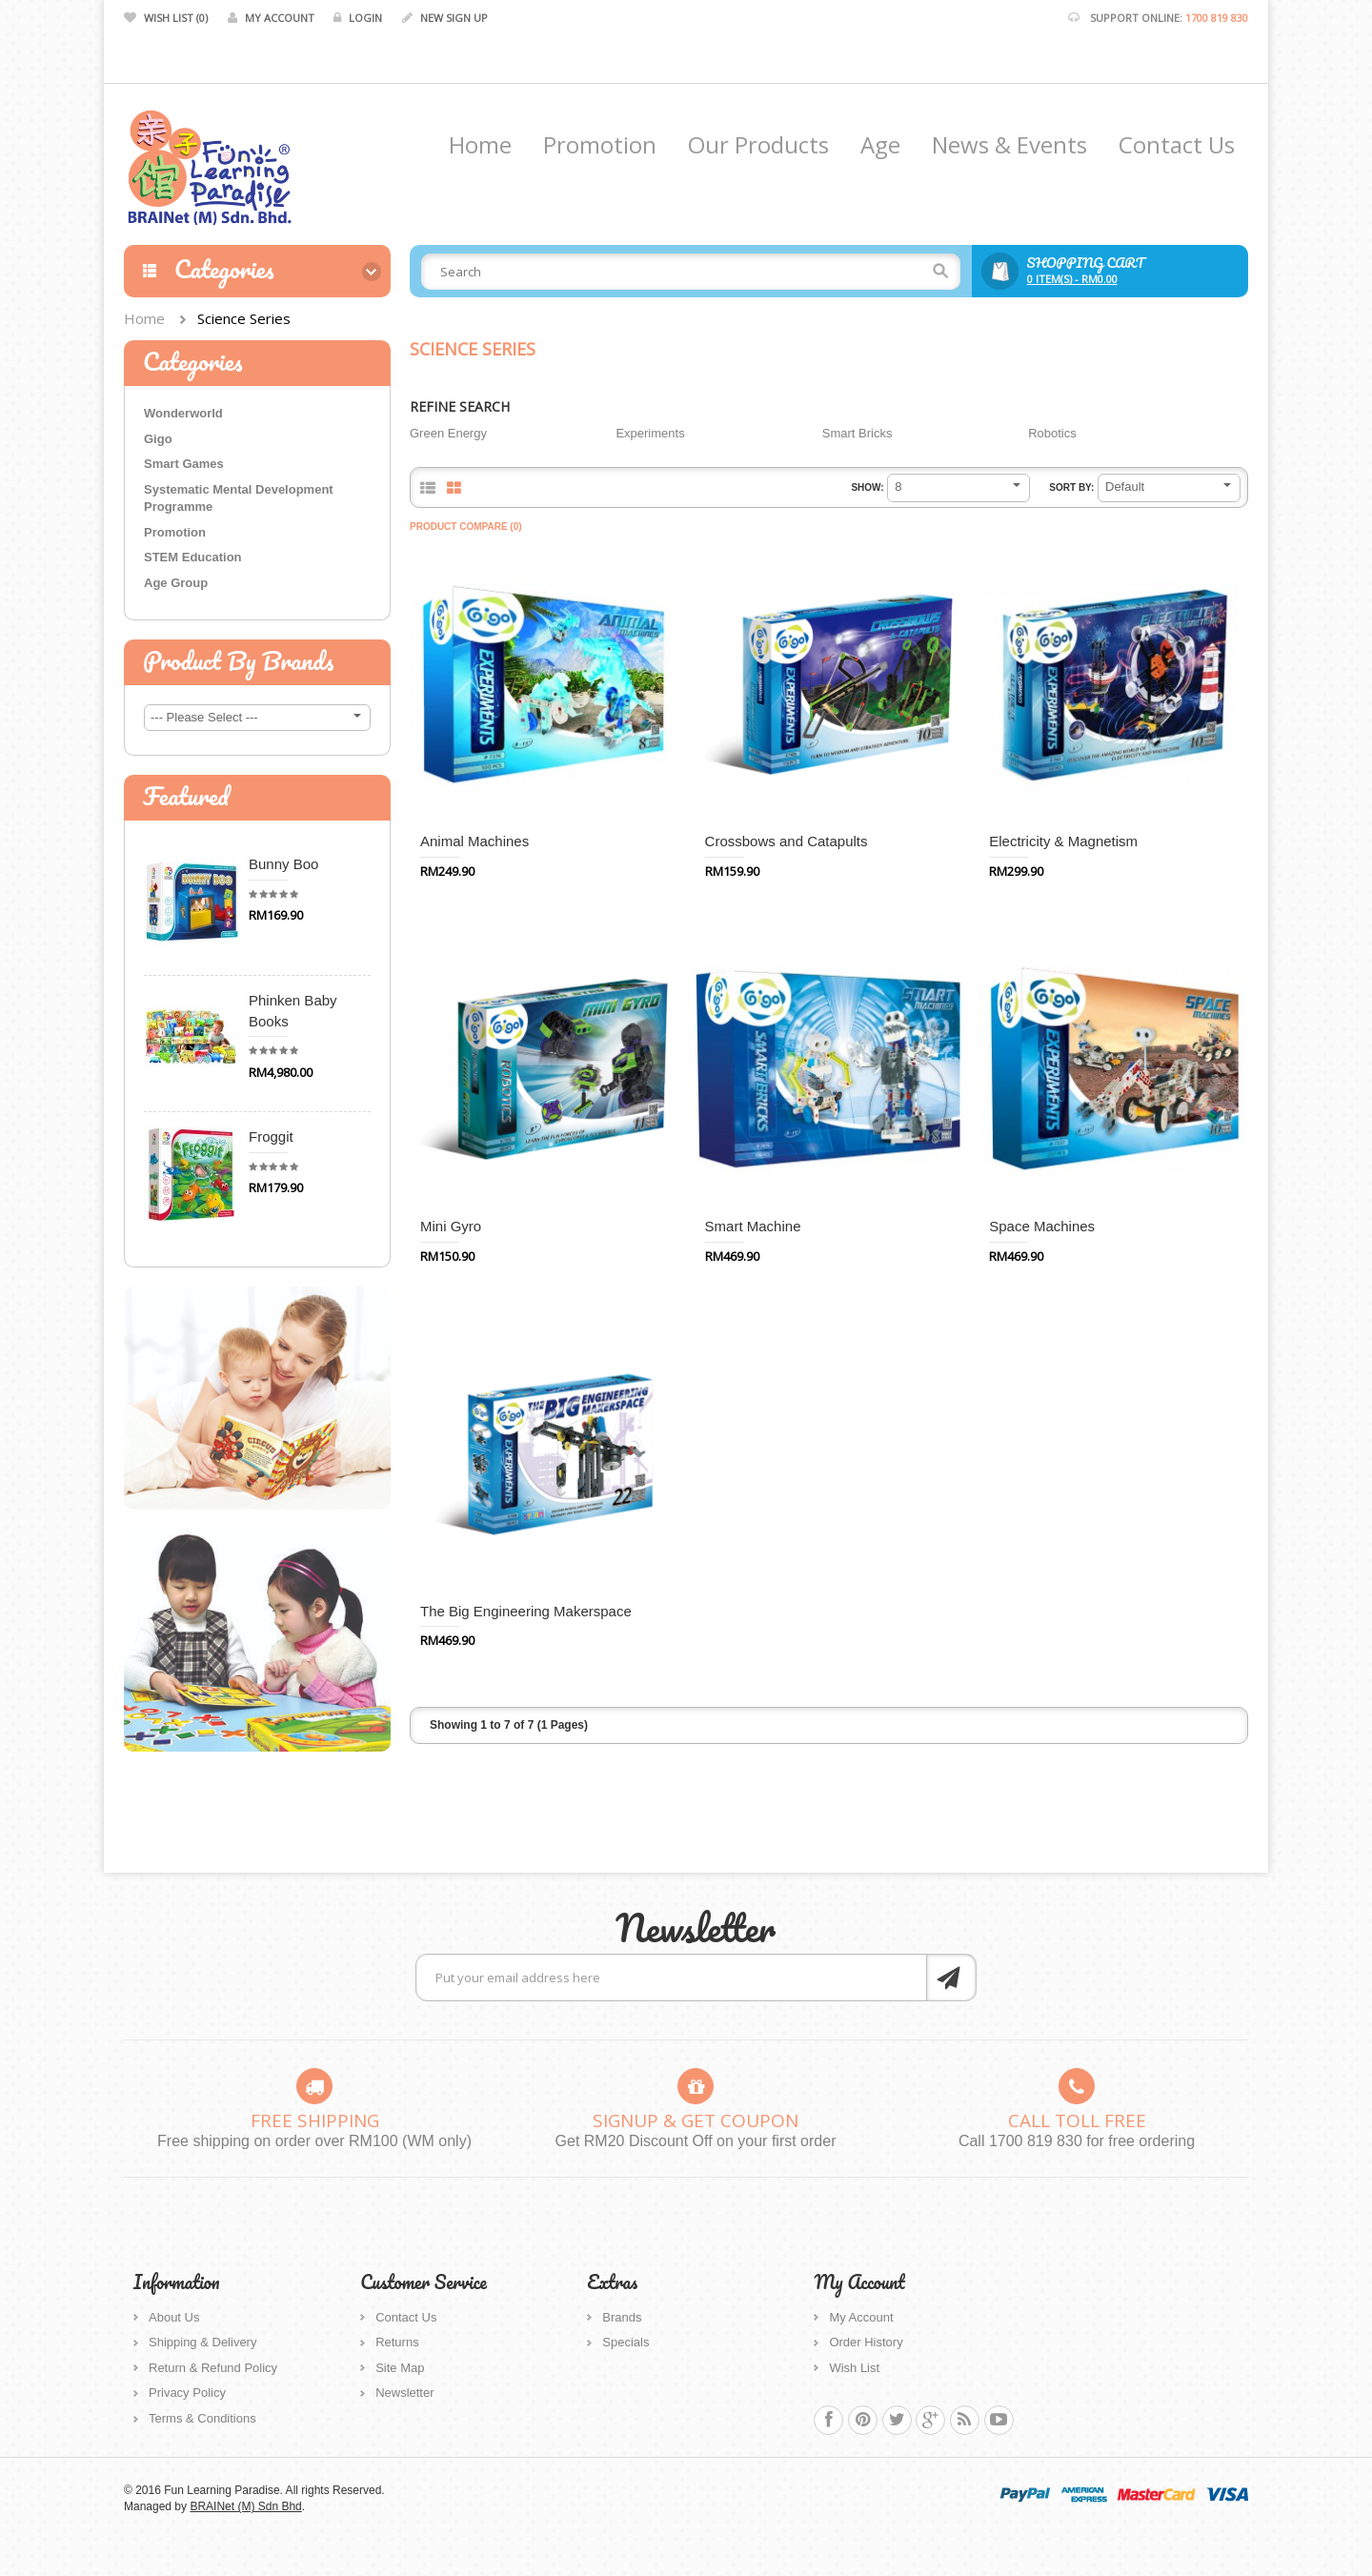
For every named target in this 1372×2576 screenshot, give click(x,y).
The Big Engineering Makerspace (526, 1611)
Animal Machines (474, 841)
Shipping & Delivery (202, 2342)
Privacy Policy (187, 2392)
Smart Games (184, 463)
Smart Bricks (857, 433)
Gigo (158, 439)
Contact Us (405, 2317)
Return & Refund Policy (213, 2368)
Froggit (271, 1136)
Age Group (176, 583)
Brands (621, 2317)
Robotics (1052, 433)
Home (144, 318)
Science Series (244, 318)
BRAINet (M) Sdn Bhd (245, 2506)
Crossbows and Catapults (786, 841)
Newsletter (404, 2392)
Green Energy (448, 433)
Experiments (649, 433)
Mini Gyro (450, 1226)
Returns (397, 2342)
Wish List (854, 2368)
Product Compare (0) (466, 526)
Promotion (175, 532)
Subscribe (951, 1977)
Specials (625, 2342)
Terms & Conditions (202, 2418)
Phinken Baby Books (293, 1010)
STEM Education (193, 557)
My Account (861, 2317)
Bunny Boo (283, 864)
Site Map (399, 2368)
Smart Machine (753, 1226)
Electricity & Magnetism (1063, 841)
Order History (865, 2342)
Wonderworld (183, 413)
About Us (174, 2317)
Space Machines (1042, 1226)
